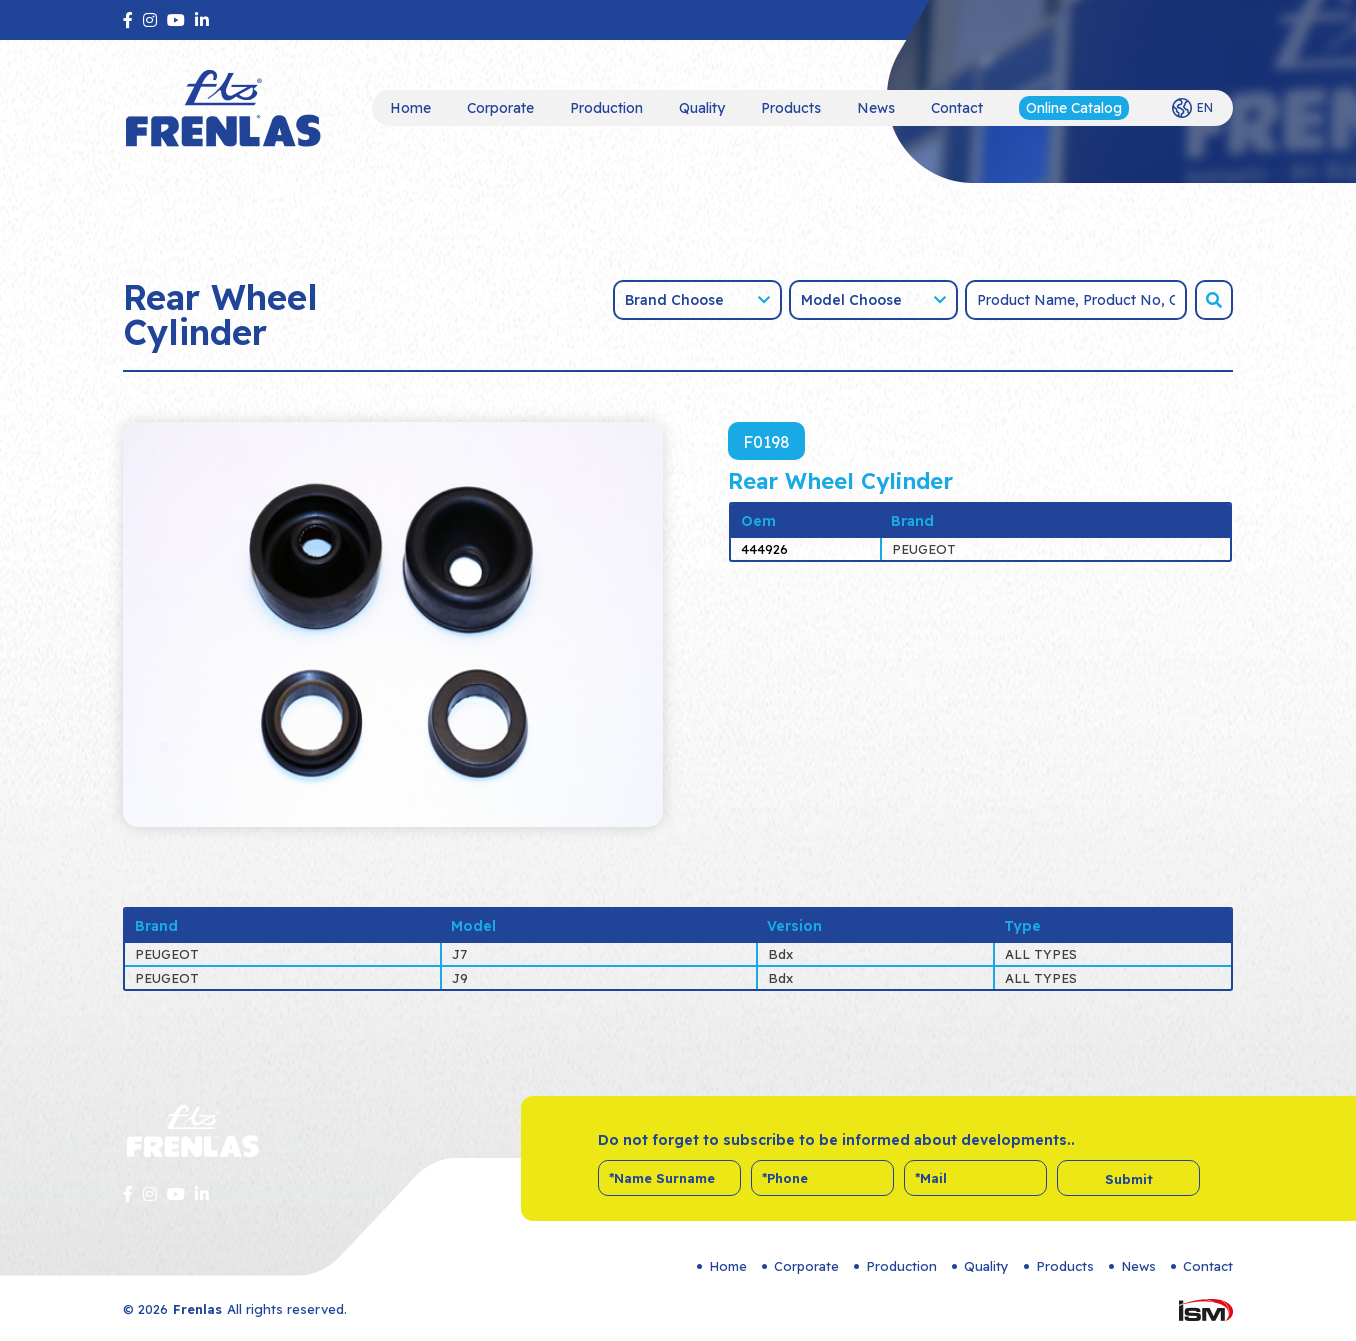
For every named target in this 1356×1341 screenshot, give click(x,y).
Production (606, 108)
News (876, 108)
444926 (764, 549)
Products (791, 108)
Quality (702, 108)
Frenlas (197, 1309)
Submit (1129, 1179)
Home (410, 108)
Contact (957, 108)
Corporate (500, 108)
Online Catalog (1074, 108)
